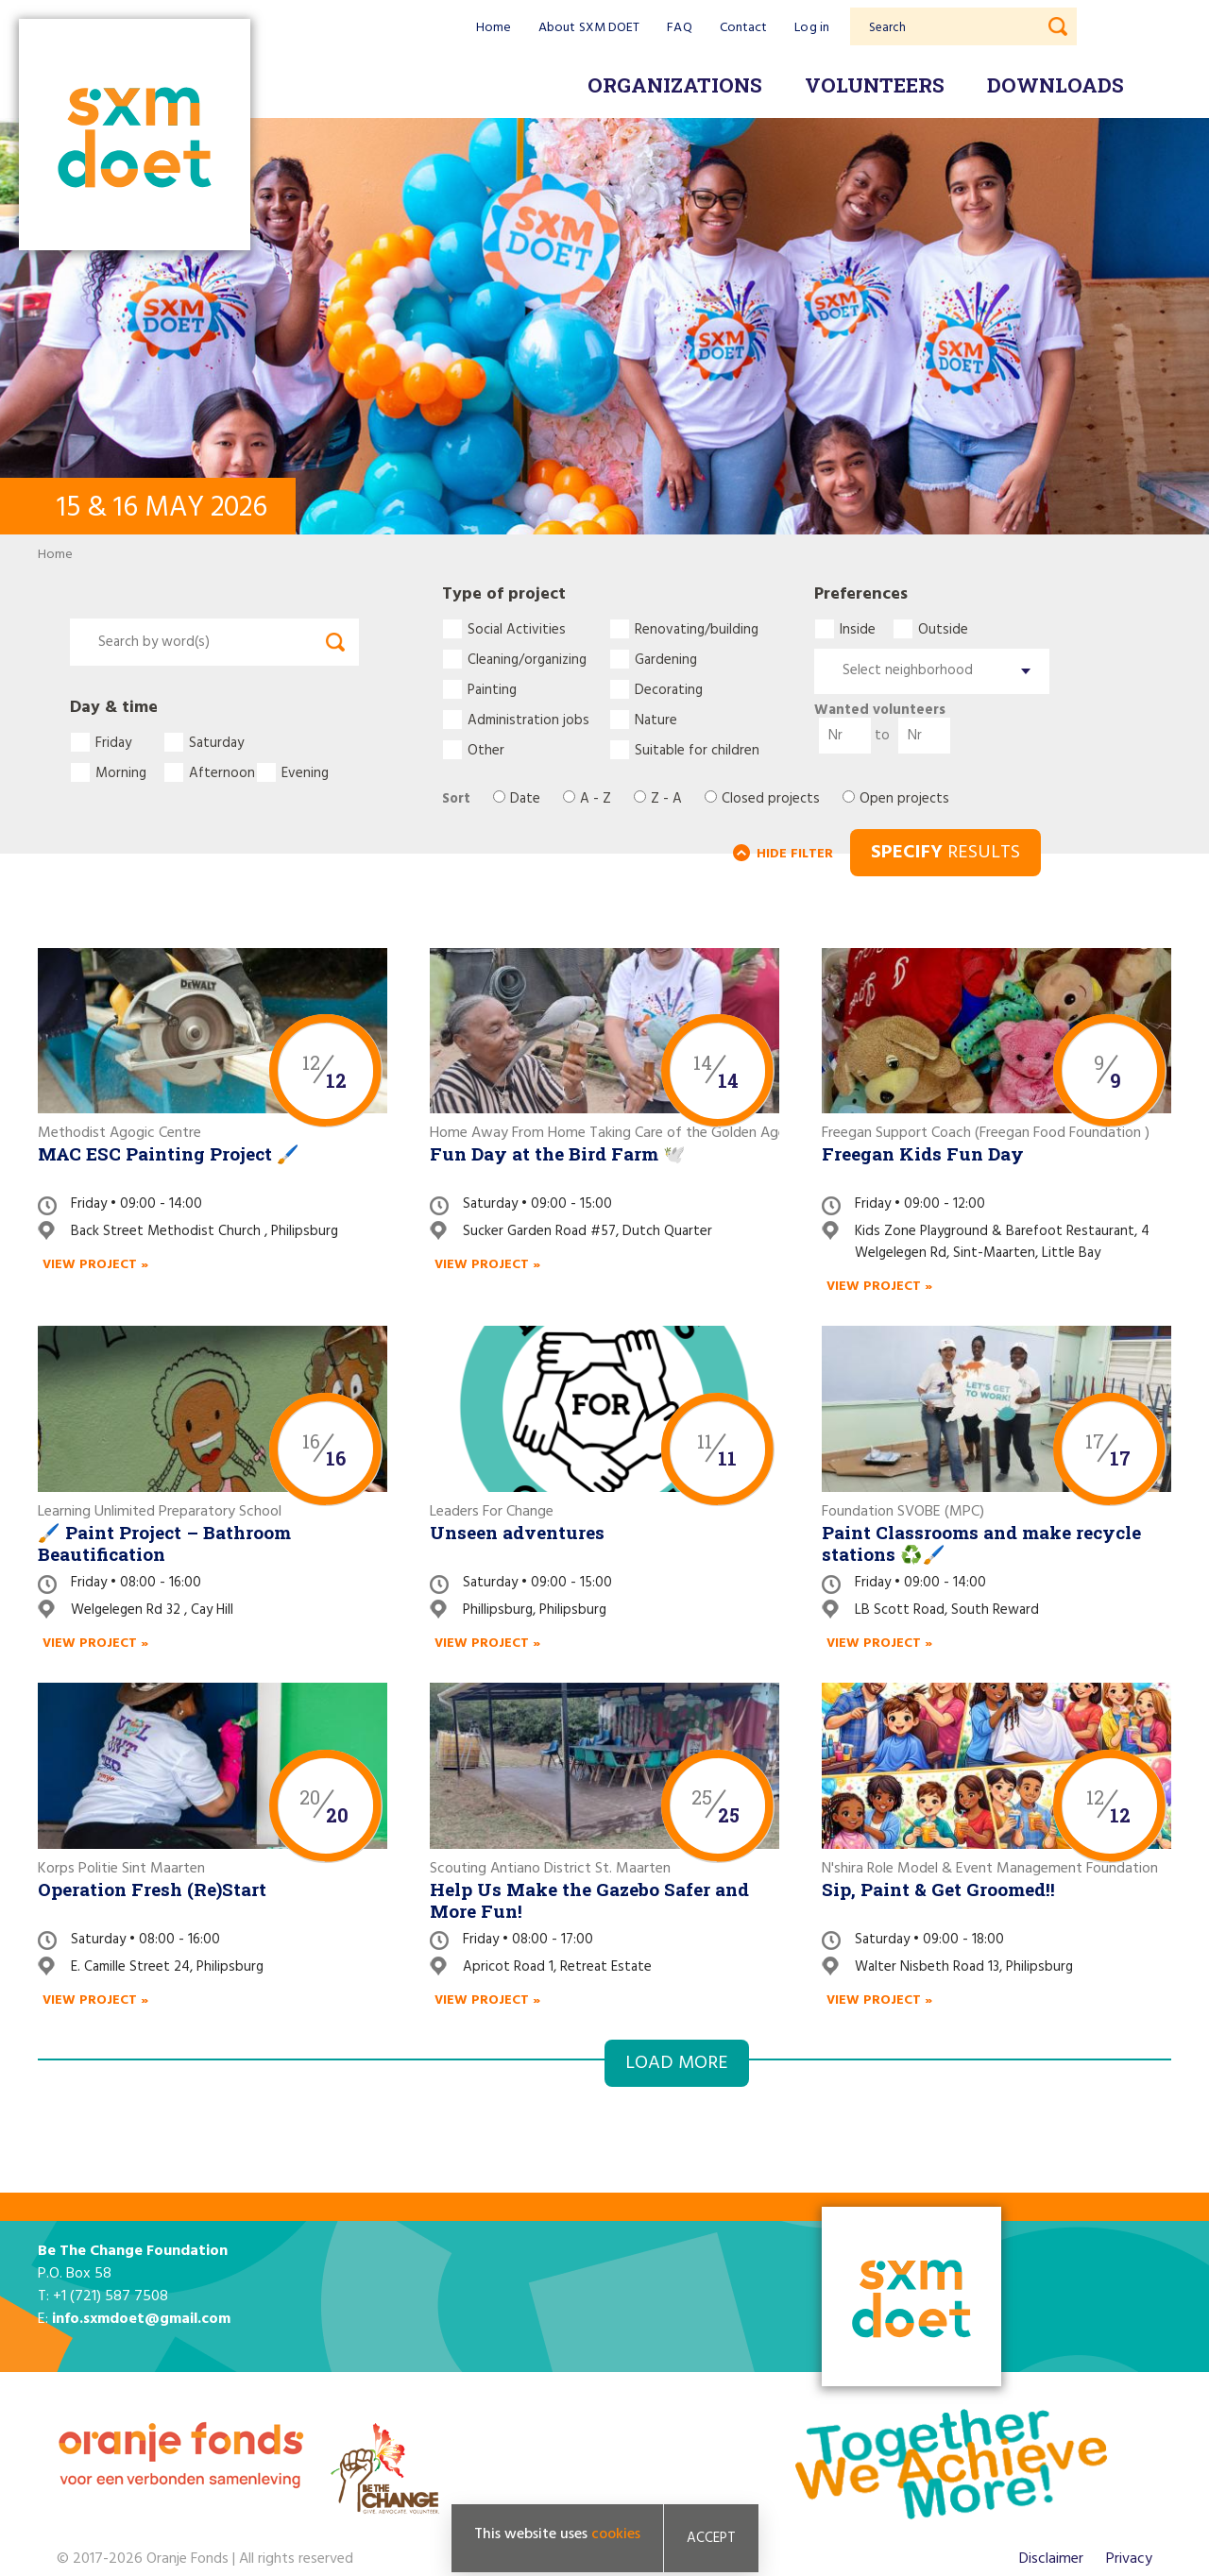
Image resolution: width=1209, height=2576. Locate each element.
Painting (492, 689)
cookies (615, 2535)
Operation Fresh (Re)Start (152, 1889)
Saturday (216, 742)
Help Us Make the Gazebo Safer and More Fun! (589, 1900)
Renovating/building (696, 629)
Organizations (674, 85)
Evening (305, 772)
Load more (676, 2063)
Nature (656, 719)
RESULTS (945, 853)
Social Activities (517, 629)
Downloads (1055, 85)
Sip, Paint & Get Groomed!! (938, 1889)
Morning (120, 772)
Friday (113, 742)
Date (525, 799)
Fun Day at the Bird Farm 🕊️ (558, 1153)
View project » (95, 1265)
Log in (811, 28)
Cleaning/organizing (527, 659)
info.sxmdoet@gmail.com (141, 2319)
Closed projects (771, 799)
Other (486, 749)
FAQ (679, 28)
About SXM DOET (588, 28)
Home (493, 28)
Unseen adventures (517, 1532)
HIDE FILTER (795, 854)
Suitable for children (697, 749)
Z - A (666, 799)
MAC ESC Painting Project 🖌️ (168, 1153)
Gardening (666, 659)
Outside (943, 629)
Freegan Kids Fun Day (923, 1153)
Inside (858, 629)
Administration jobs (528, 719)
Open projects (904, 799)
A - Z (595, 799)
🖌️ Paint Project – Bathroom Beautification (164, 1543)
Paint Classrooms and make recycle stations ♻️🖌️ (981, 1543)
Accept (711, 2539)
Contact (744, 28)
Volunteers (875, 85)
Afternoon (222, 772)
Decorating (669, 689)
